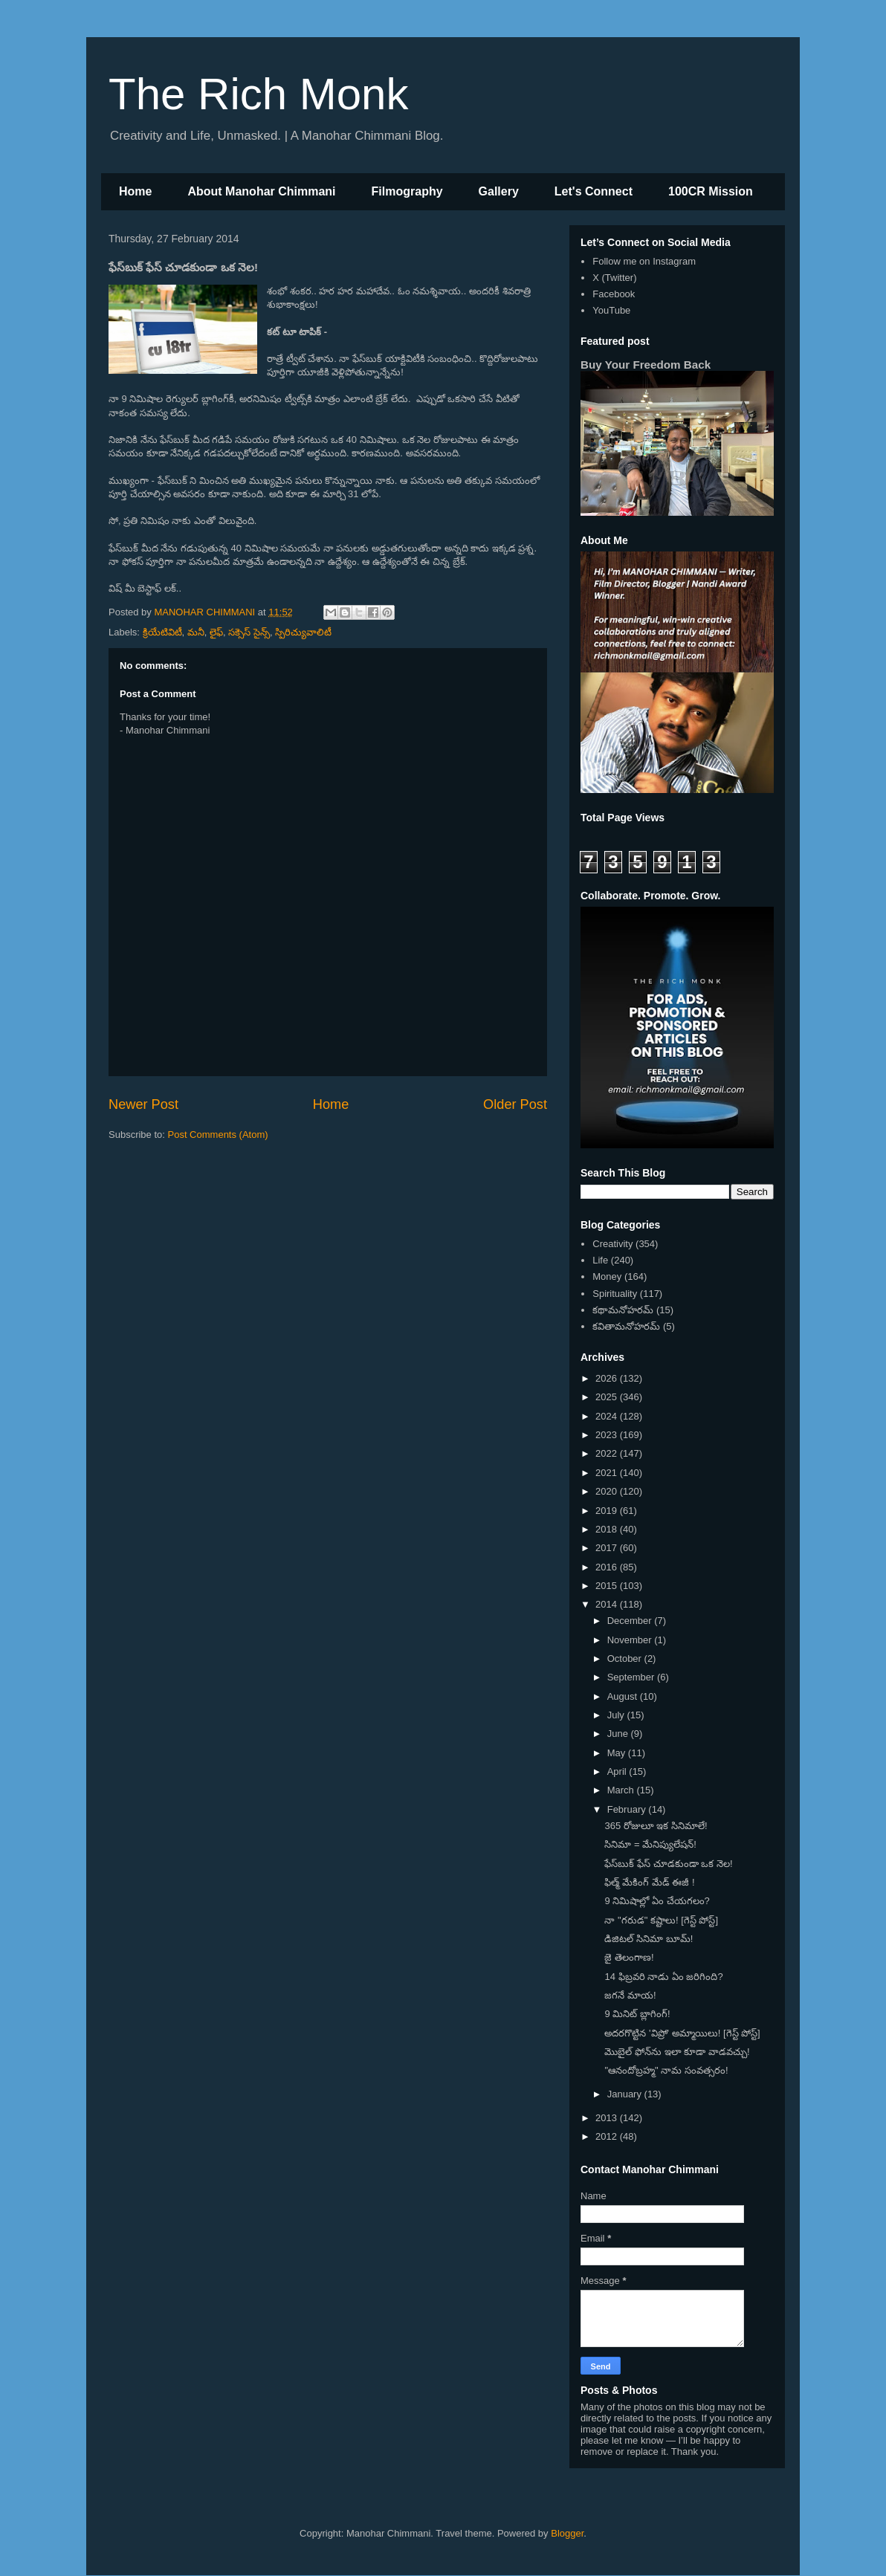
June (619, 1733)
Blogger (567, 2533)
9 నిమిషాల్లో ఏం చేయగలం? (656, 1900)
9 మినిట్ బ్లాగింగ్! (637, 2013)
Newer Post (143, 1104)
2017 (607, 1547)
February (628, 1809)
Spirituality (614, 1293)
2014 (607, 1604)
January (625, 2094)
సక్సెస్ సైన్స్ (249, 632)
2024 (607, 1416)
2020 (607, 1491)
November (631, 1639)
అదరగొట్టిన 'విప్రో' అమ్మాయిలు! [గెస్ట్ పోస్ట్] (682, 2033)
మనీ (195, 632)
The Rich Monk (258, 94)
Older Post (515, 1104)
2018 (607, 1529)
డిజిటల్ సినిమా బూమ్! (648, 1938)
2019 (607, 1510)
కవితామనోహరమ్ (626, 1326)
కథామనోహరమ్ (622, 1309)
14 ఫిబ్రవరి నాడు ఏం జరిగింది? (663, 1976)
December (631, 1620)
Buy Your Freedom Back (646, 364)
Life (600, 1260)
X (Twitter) (614, 277)
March (622, 1790)
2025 (607, 1396)
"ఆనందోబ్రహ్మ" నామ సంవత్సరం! (666, 2070)
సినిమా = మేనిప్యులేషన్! (650, 1844)
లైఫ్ (216, 632)
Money (606, 1276)
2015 (607, 1585)
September (632, 1677)
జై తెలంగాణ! (628, 1957)
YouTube (611, 310)
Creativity (612, 1243)
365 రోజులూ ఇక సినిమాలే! (655, 1825)
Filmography (407, 191)
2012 (607, 2136)
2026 (607, 1378)
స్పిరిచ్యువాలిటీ (303, 632)
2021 (607, 1472)
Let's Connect (593, 191)
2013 (607, 2117)
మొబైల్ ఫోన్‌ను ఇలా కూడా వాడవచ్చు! (676, 2051)
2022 (607, 1453)
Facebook (613, 294)
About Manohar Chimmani (261, 191)
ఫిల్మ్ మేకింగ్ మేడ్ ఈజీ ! (649, 1882)
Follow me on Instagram (644, 261)
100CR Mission (710, 191)
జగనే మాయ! (630, 1995)
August (623, 1696)
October (625, 1658)
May (617, 1752)
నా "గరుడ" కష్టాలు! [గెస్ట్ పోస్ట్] (661, 1920)
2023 (607, 1434)
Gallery (499, 191)
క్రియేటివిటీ (162, 632)
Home (135, 191)
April (618, 1771)
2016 (607, 1567)
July (617, 1715)
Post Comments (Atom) (218, 1134)
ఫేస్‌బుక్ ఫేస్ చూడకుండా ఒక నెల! (668, 1863)
